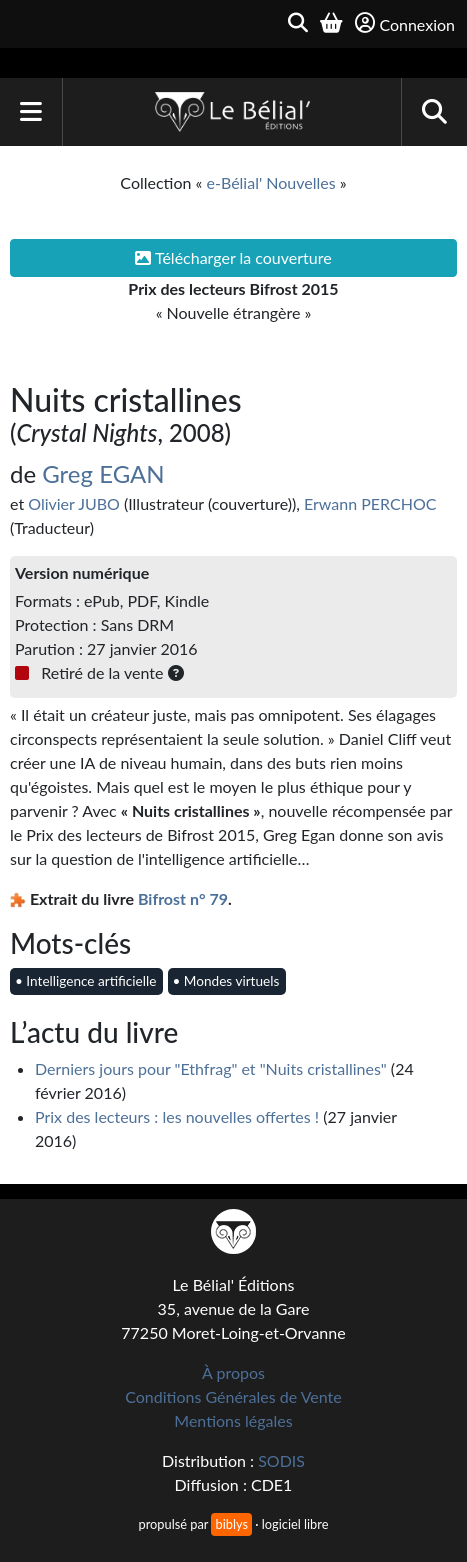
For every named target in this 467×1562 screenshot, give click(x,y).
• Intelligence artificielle (85, 981)
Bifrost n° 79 (183, 898)
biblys (231, 1524)
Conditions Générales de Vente (233, 1396)
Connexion (405, 23)
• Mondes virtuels (226, 981)
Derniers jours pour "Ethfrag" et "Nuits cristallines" (211, 1068)
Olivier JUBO (74, 503)
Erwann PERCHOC (370, 503)
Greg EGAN (103, 473)
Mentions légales (233, 1420)
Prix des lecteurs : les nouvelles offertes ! (177, 1116)
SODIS (281, 1460)
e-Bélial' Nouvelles (271, 182)
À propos (233, 1372)
